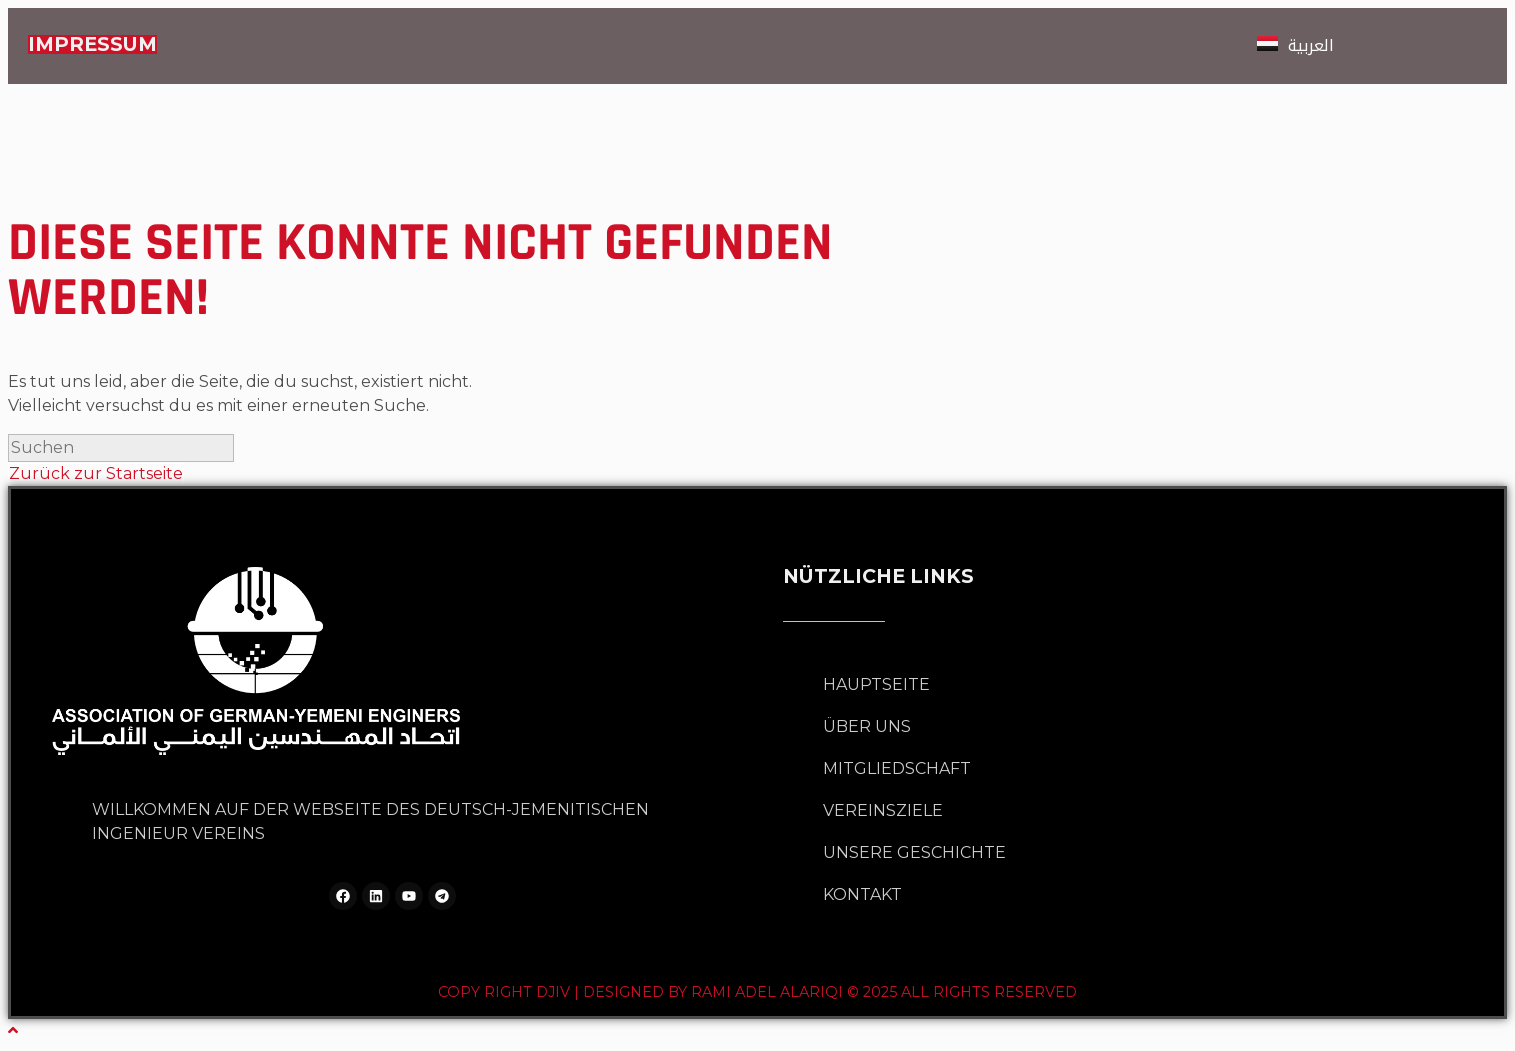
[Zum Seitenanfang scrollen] (13, 1030)
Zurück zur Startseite (96, 473)
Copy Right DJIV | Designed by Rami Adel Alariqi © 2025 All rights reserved (757, 992)
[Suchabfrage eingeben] (121, 448)
